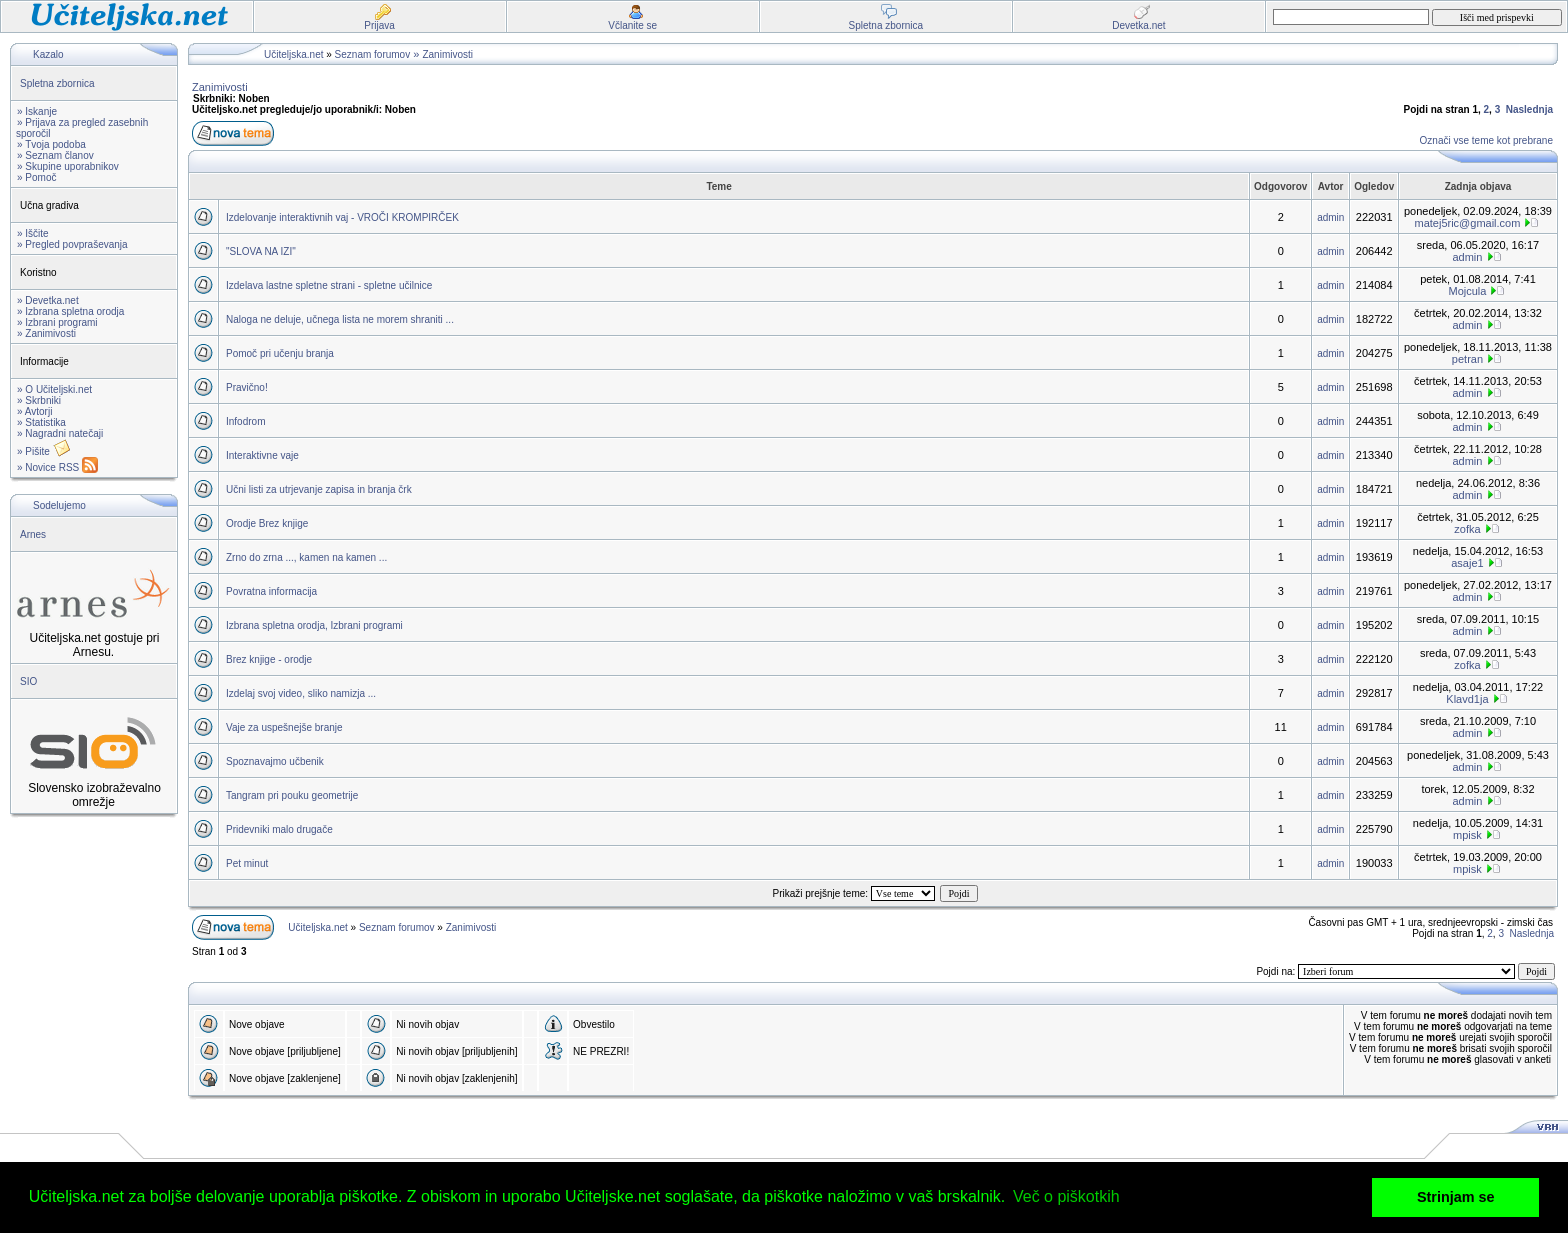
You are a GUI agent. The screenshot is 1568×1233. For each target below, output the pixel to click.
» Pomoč (36, 177)
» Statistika (41, 422)
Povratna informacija (271, 591)
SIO (28, 681)
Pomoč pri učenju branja (280, 353)
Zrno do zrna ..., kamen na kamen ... (306, 557)
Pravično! (247, 387)
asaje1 (1467, 563)
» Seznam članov (55, 155)
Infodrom (245, 421)
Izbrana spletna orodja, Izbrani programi (314, 625)
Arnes (33, 534)
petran (1467, 359)
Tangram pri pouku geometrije (292, 795)
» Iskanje (37, 111)
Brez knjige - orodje (269, 659)
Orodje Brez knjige (267, 523)
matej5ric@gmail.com (1467, 223)
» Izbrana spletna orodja (70, 311)
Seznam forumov (373, 54)
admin (1330, 217)
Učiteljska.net (293, 54)
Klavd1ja (1467, 699)
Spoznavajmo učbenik (275, 761)
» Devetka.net (48, 300)
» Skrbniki (39, 400)
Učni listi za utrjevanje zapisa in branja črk (319, 489)
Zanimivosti (447, 54)
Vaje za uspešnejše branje (284, 727)
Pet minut (247, 863)
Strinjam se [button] (1456, 1197)
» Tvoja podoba (51, 144)
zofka (1467, 529)
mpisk (1467, 835)
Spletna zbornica (57, 83)
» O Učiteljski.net (54, 389)
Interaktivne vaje (262, 455)
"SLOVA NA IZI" (261, 251)
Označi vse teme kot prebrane (1486, 140)
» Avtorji (34, 411)
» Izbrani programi (57, 322)
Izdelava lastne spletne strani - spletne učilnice (329, 285)
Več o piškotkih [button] (1066, 1196)
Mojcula (1468, 291)
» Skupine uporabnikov (68, 166)
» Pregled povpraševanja (72, 244)
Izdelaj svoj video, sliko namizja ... (301, 693)
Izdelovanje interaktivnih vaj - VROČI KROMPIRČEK (342, 217)
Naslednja (1529, 109)
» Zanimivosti (46, 333)
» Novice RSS (57, 467)
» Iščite (33, 233)
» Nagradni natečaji (60, 433)
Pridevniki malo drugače (279, 829)
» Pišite (44, 451)
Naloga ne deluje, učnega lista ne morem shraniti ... (340, 319)
